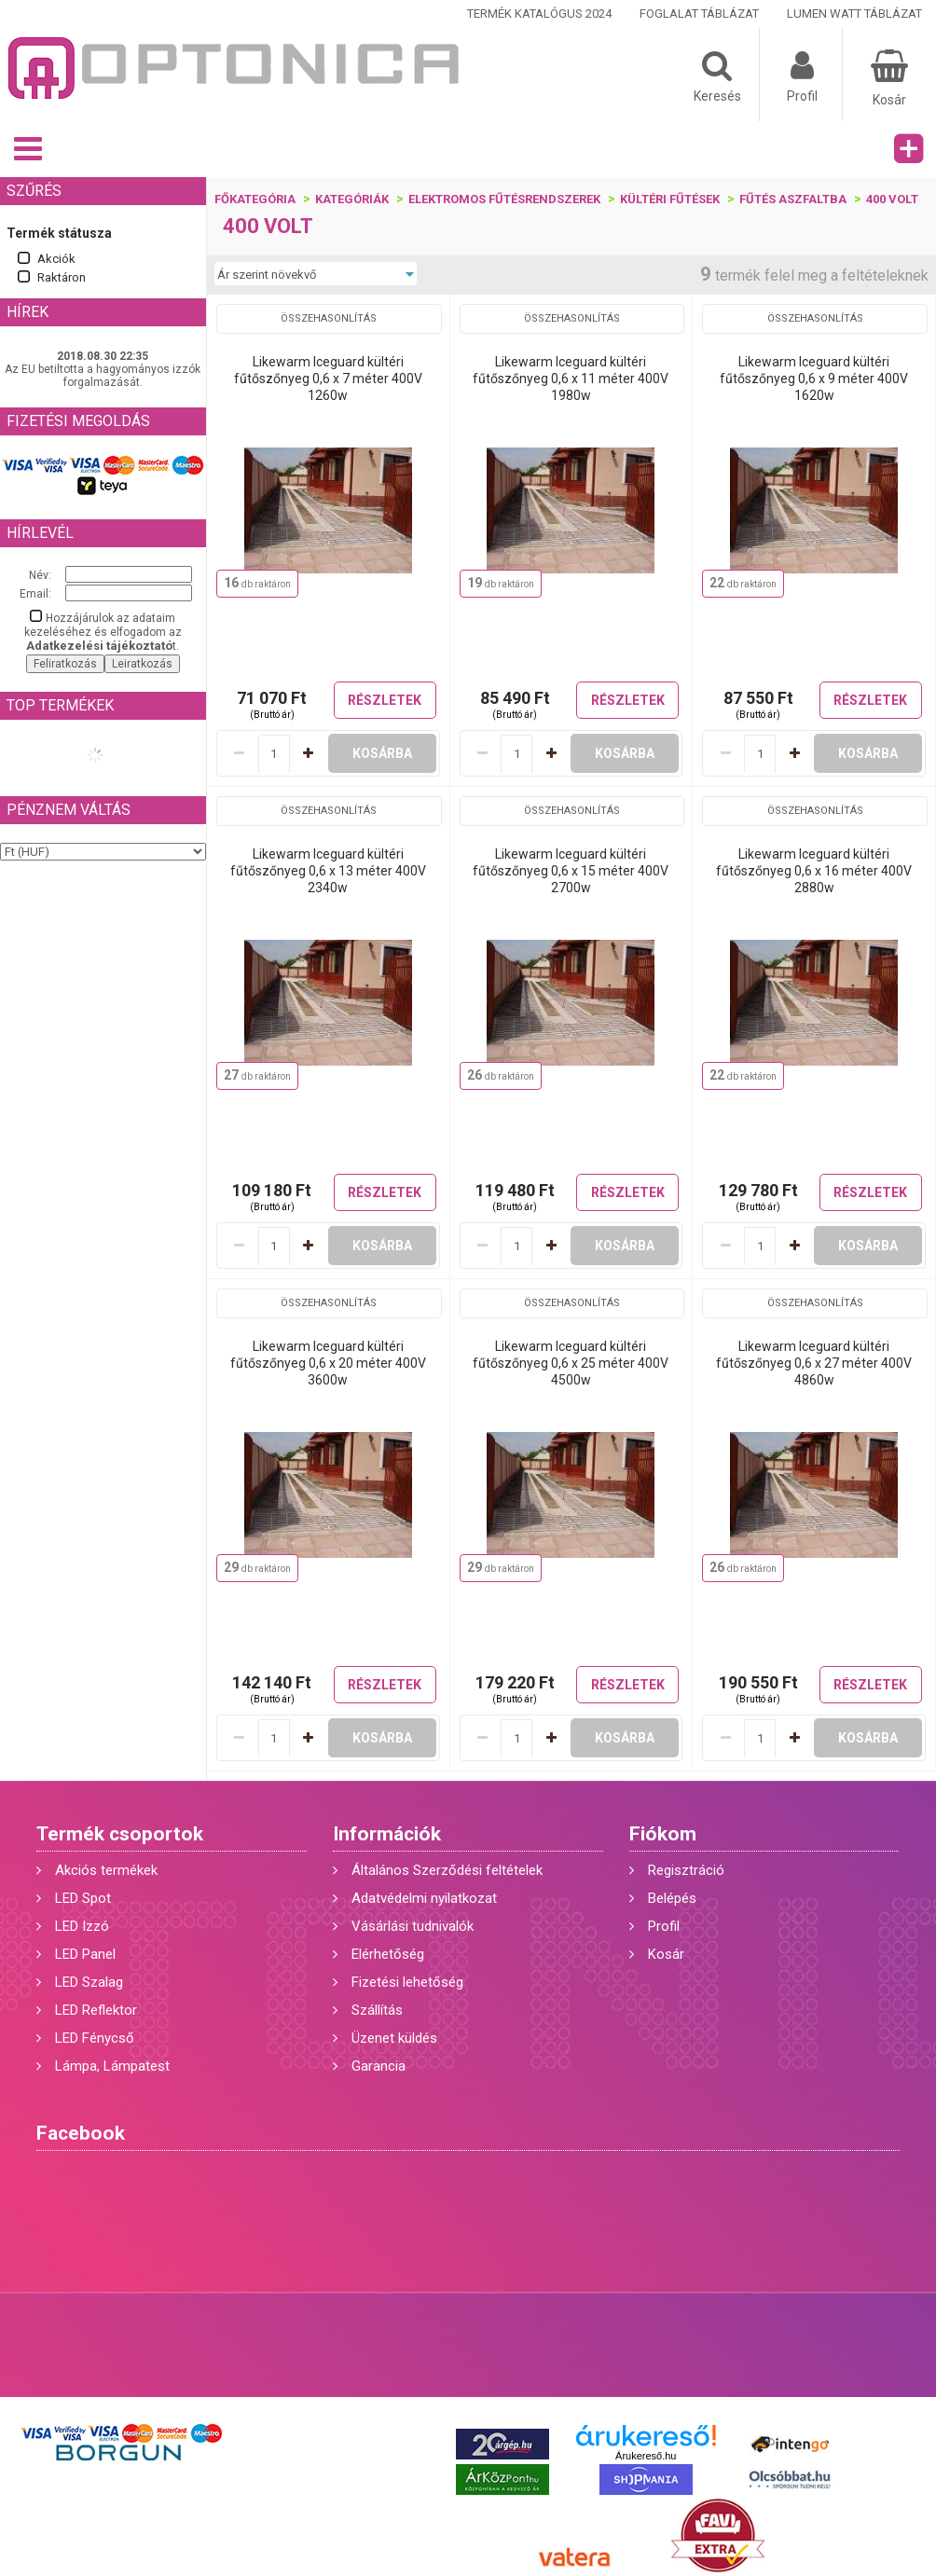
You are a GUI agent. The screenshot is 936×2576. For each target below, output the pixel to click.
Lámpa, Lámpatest (112, 2066)
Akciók (56, 259)
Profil (664, 1926)
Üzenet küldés (394, 2038)
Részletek (384, 700)
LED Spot (83, 1898)
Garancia (378, 2066)
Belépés (672, 1898)
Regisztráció (686, 1870)
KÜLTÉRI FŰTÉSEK (670, 199)
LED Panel (85, 1954)
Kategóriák (352, 199)
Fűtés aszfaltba (793, 199)
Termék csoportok (119, 1834)
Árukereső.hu (645, 2455)
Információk (387, 1834)
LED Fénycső (94, 2038)
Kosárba (382, 753)
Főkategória (255, 199)
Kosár (666, 1954)
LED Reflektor (96, 2010)
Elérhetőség (387, 1954)
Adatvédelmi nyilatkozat (424, 1898)
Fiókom (662, 1834)
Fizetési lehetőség (407, 1982)
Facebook (80, 2133)
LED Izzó (82, 1926)
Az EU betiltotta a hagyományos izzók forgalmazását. (102, 376)
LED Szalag (89, 1982)
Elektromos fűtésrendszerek (504, 199)
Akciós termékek (106, 1870)
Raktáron (61, 277)
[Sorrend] (315, 274)
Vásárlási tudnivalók (412, 1926)
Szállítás (377, 2010)
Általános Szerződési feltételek (447, 1870)
